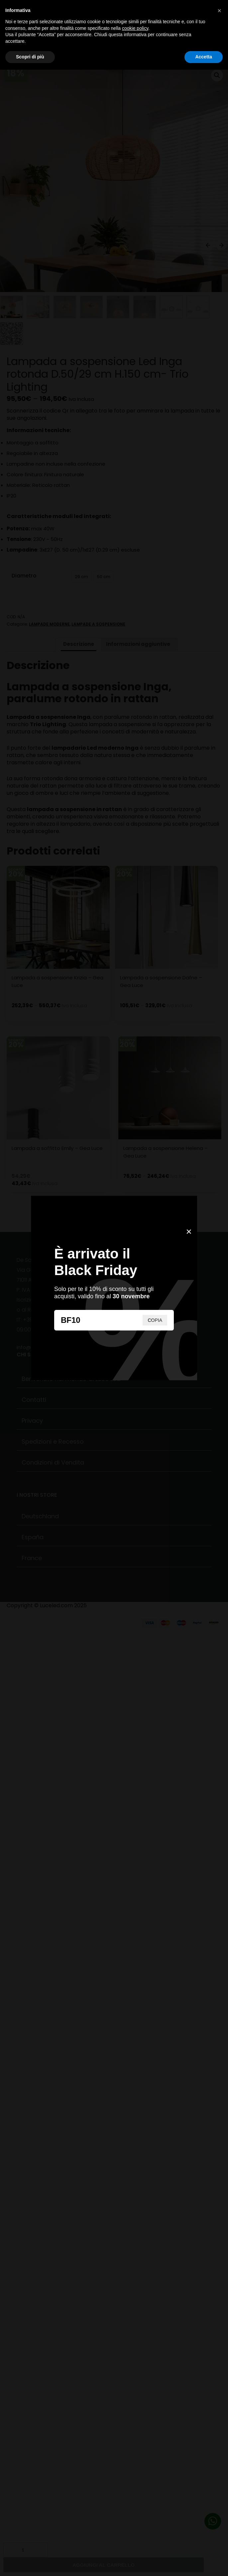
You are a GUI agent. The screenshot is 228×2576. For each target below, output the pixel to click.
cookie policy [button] (135, 28)
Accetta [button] (203, 56)
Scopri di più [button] (30, 56)
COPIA (155, 1320)
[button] (219, 10)
